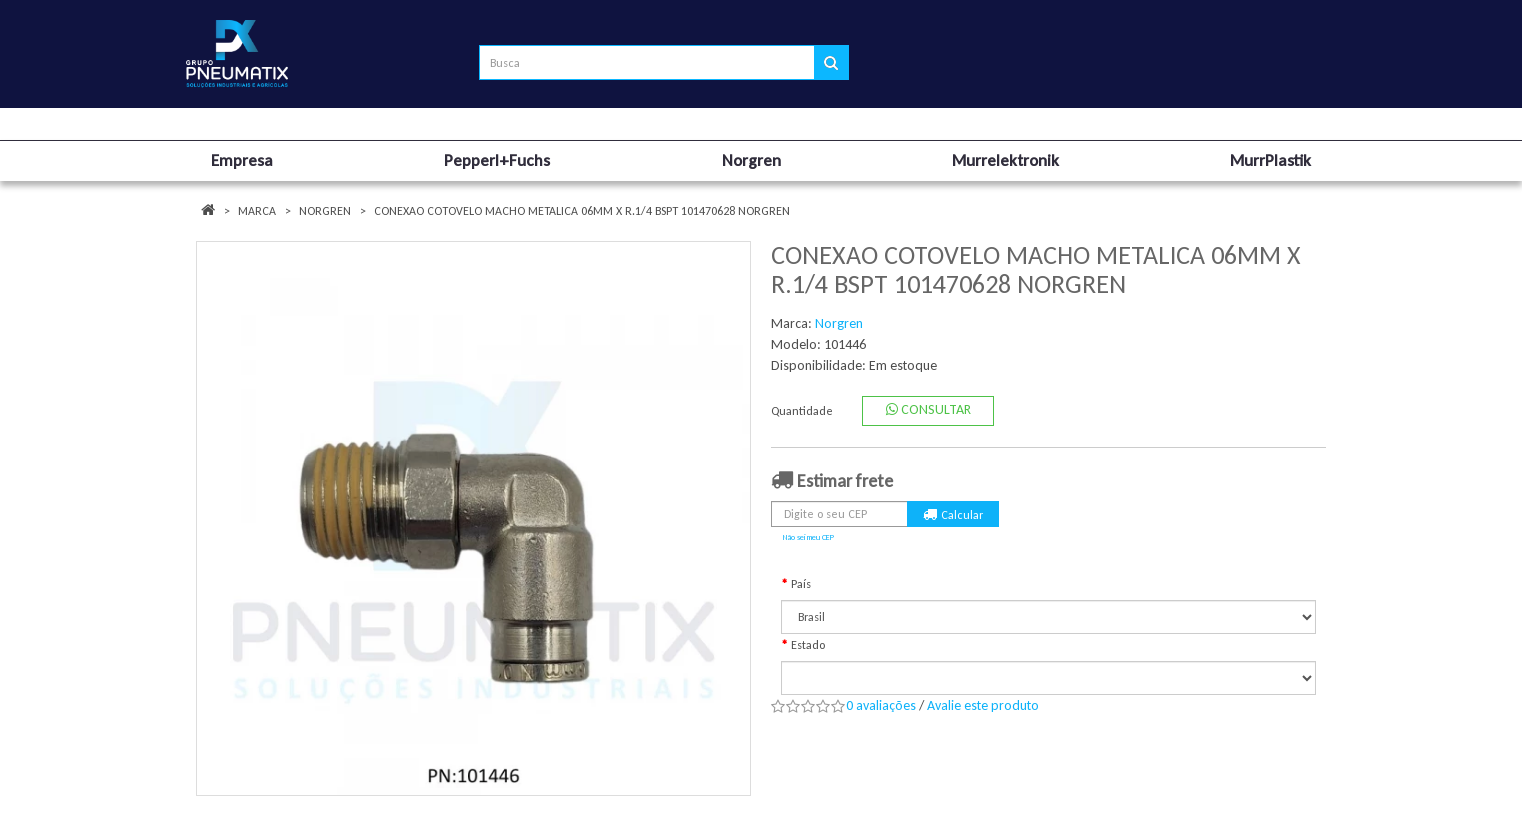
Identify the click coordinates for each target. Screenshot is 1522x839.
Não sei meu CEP (808, 537)
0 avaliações (881, 705)
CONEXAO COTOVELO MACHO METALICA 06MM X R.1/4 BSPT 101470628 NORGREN (582, 211)
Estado (808, 645)
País (801, 584)
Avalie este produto (983, 705)
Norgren (325, 211)
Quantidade (802, 411)
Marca (257, 211)
